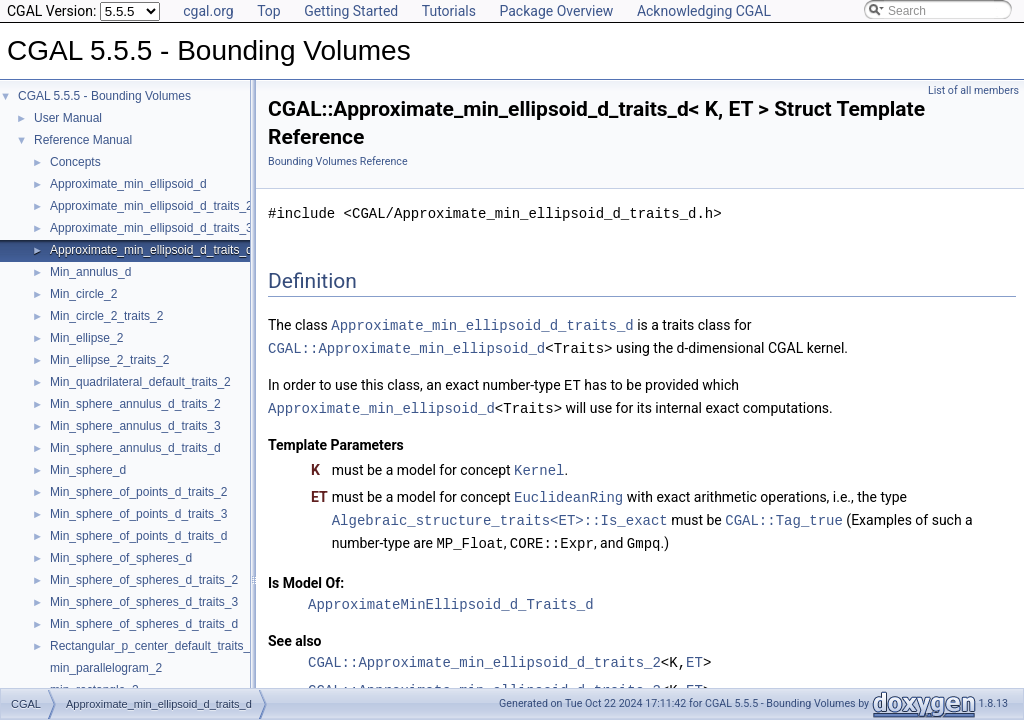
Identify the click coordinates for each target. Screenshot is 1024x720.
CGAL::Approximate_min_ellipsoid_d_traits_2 (484, 654)
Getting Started (351, 11)
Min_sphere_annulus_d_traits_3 (135, 426)
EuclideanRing (568, 491)
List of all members (973, 90)
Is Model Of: (306, 575)
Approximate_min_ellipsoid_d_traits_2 (151, 206)
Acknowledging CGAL (704, 11)
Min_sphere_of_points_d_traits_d (138, 536)
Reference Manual (83, 140)
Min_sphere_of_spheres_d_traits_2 (144, 580)
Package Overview (556, 11)
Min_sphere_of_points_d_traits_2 (138, 492)
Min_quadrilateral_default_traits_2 (140, 382)
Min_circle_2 (83, 294)
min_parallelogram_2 (106, 668)
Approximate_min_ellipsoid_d (128, 184)
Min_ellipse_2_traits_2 (109, 360)
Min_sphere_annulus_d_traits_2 (135, 404)
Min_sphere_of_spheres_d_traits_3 (144, 602)
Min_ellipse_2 (86, 338)
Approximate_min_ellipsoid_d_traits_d (151, 250)
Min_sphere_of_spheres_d (121, 558)
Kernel (539, 465)
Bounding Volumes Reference (338, 161)
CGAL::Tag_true (784, 513)
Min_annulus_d (90, 272)
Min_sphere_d (88, 470)
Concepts (75, 162)
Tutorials (449, 11)
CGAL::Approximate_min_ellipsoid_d (406, 346)
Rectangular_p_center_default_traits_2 (153, 646)
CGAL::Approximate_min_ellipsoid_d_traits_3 (484, 682)
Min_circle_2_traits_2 (106, 316)
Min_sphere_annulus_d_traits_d (135, 448)
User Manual (68, 118)
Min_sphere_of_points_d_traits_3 (138, 514)
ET (694, 654)
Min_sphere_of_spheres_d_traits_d (144, 624)
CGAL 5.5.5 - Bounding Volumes (104, 96)
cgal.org (208, 11)
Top (269, 11)
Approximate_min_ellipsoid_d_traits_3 (151, 228)
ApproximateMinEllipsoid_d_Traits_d (451, 596)
